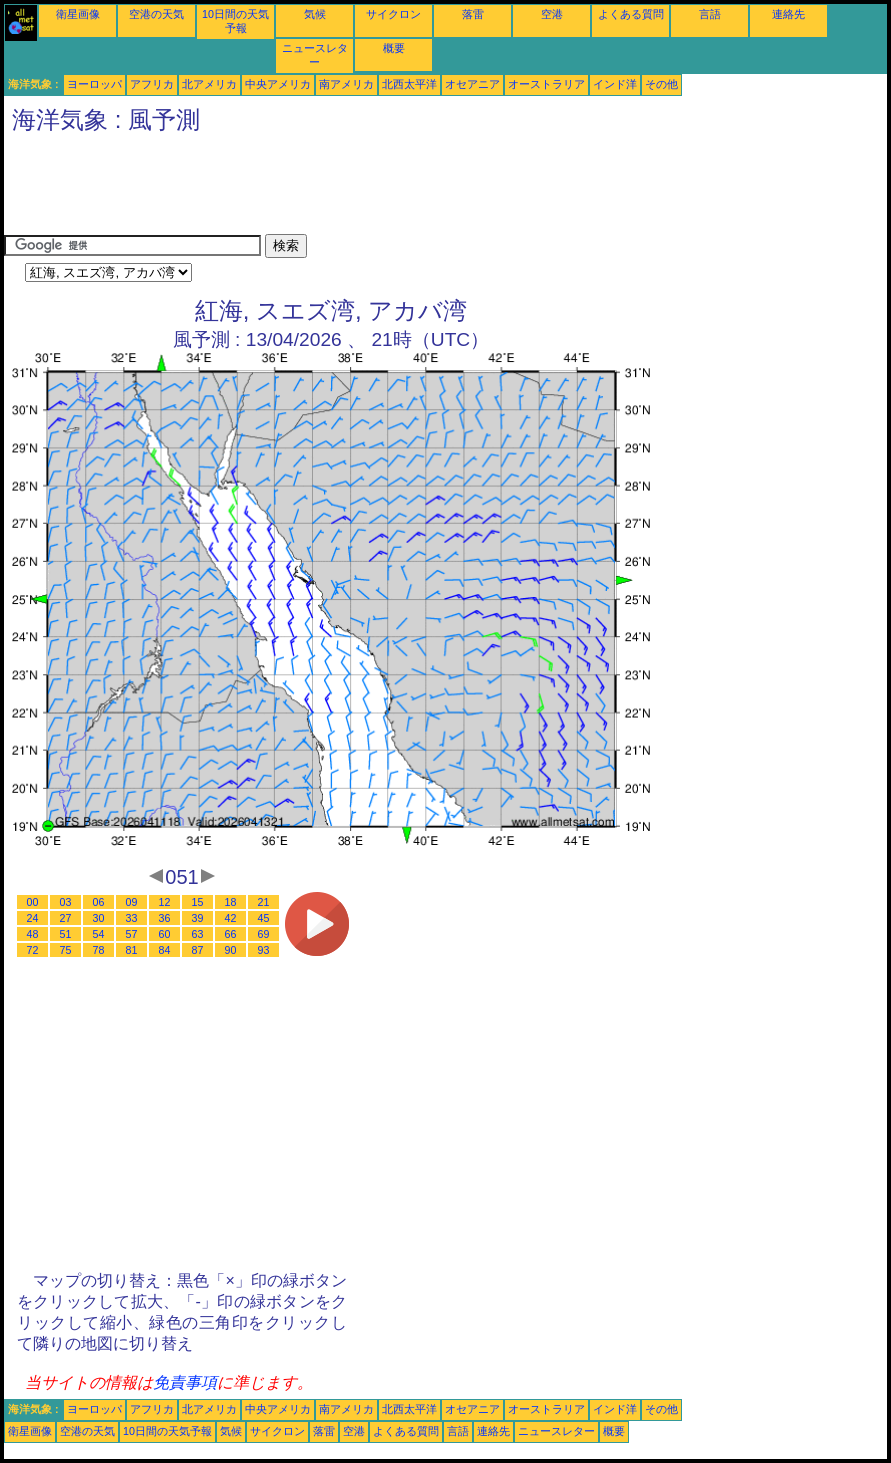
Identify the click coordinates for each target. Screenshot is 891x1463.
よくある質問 (631, 14)
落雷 (473, 14)
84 (165, 950)
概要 (394, 48)
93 (264, 950)
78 (99, 950)
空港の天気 (156, 14)
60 (165, 934)
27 (66, 918)
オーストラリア (546, 84)
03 (66, 902)
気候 (315, 14)
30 (99, 918)
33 (132, 918)
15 (198, 902)
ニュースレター (556, 1431)
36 (165, 918)
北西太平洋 (409, 84)
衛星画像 (78, 14)
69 (264, 934)
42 (231, 918)
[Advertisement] (368, 189)
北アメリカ (209, 84)
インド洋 (615, 84)
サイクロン (393, 14)
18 (231, 902)
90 (231, 950)
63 (198, 934)
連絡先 (788, 14)
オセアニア (472, 84)
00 (33, 902)
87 (198, 950)
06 (99, 902)
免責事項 (185, 1382)
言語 (710, 14)
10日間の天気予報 (167, 1431)
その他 (661, 84)
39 (198, 918)
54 (99, 934)
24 (33, 918)
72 (33, 950)
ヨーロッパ (94, 84)
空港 (552, 14)
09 (132, 902)
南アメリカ (346, 84)
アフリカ (152, 84)
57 (132, 934)
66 (231, 934)
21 (264, 902)
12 (165, 902)
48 (33, 934)
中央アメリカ (278, 84)
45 (264, 918)
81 (132, 950)
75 (66, 950)
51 (66, 934)
